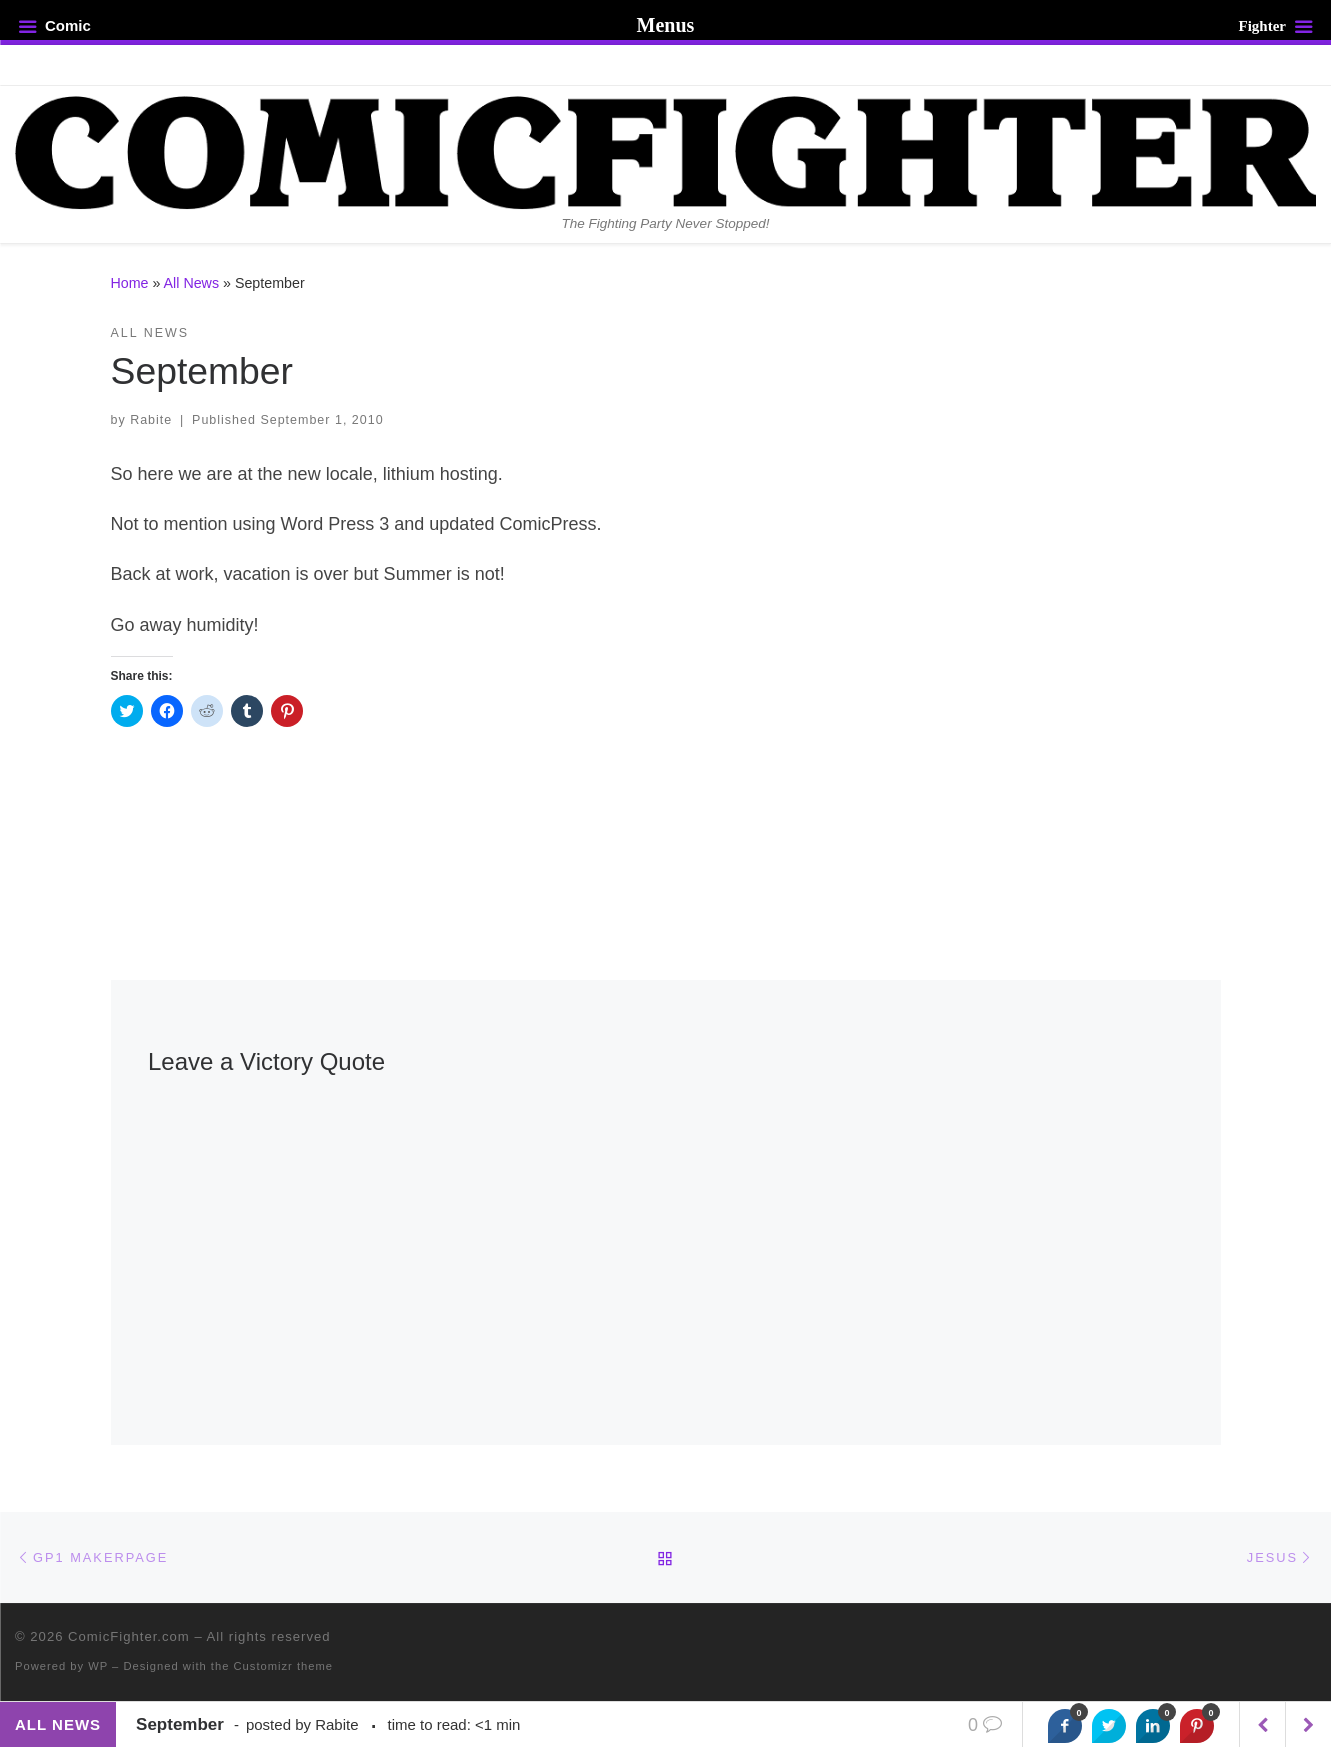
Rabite (151, 420)
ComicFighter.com (129, 1636)
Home (130, 283)
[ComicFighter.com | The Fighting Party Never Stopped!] (665, 150)
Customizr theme (284, 1666)
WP (98, 1666)
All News (191, 283)
